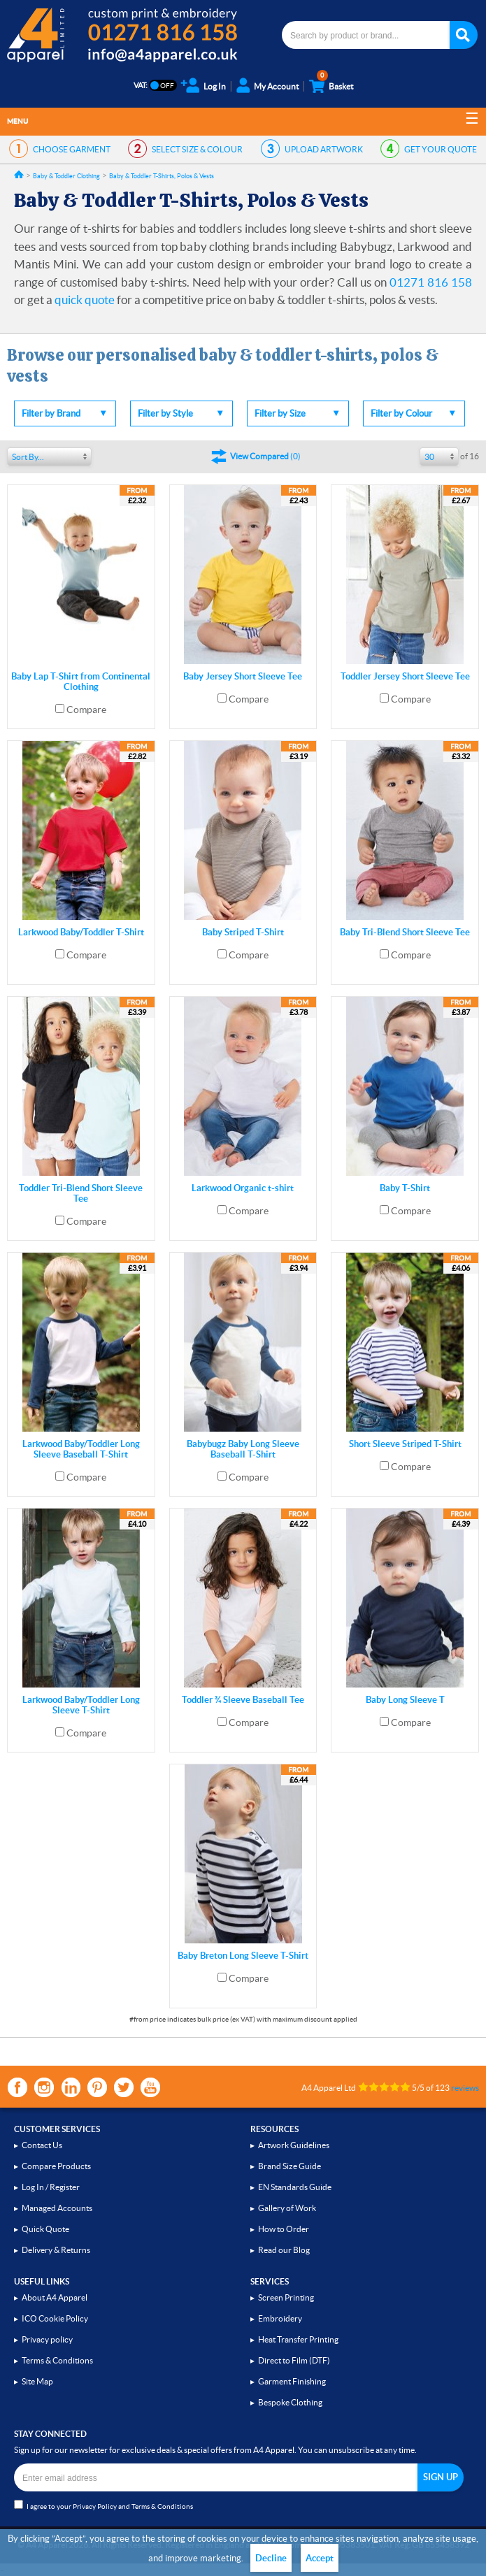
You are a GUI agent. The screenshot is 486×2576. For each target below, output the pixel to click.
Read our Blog (284, 2249)
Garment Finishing (292, 2381)
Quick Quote (45, 2228)
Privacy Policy (95, 2506)
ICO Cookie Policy (55, 2318)
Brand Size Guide (289, 2166)
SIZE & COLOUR (197, 149)
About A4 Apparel (54, 2297)
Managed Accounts (57, 2207)
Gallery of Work (287, 2207)
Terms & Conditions (57, 2360)
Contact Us (42, 2145)
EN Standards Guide (294, 2187)
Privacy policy (47, 2339)
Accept (320, 2558)
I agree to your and (103, 2505)
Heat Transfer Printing (298, 2339)
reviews (465, 2087)
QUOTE (440, 149)
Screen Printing (286, 2297)
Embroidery (280, 2318)
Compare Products (56, 2166)
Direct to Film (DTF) (294, 2360)
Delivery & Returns (56, 2249)
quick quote (85, 299)
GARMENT (71, 149)
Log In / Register (51, 2187)
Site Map (37, 2381)
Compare (86, 709)
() (265, 456)
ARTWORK (324, 149)
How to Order (283, 2228)
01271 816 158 (430, 282)
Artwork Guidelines (293, 2145)
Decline (271, 2558)
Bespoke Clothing (290, 2402)
